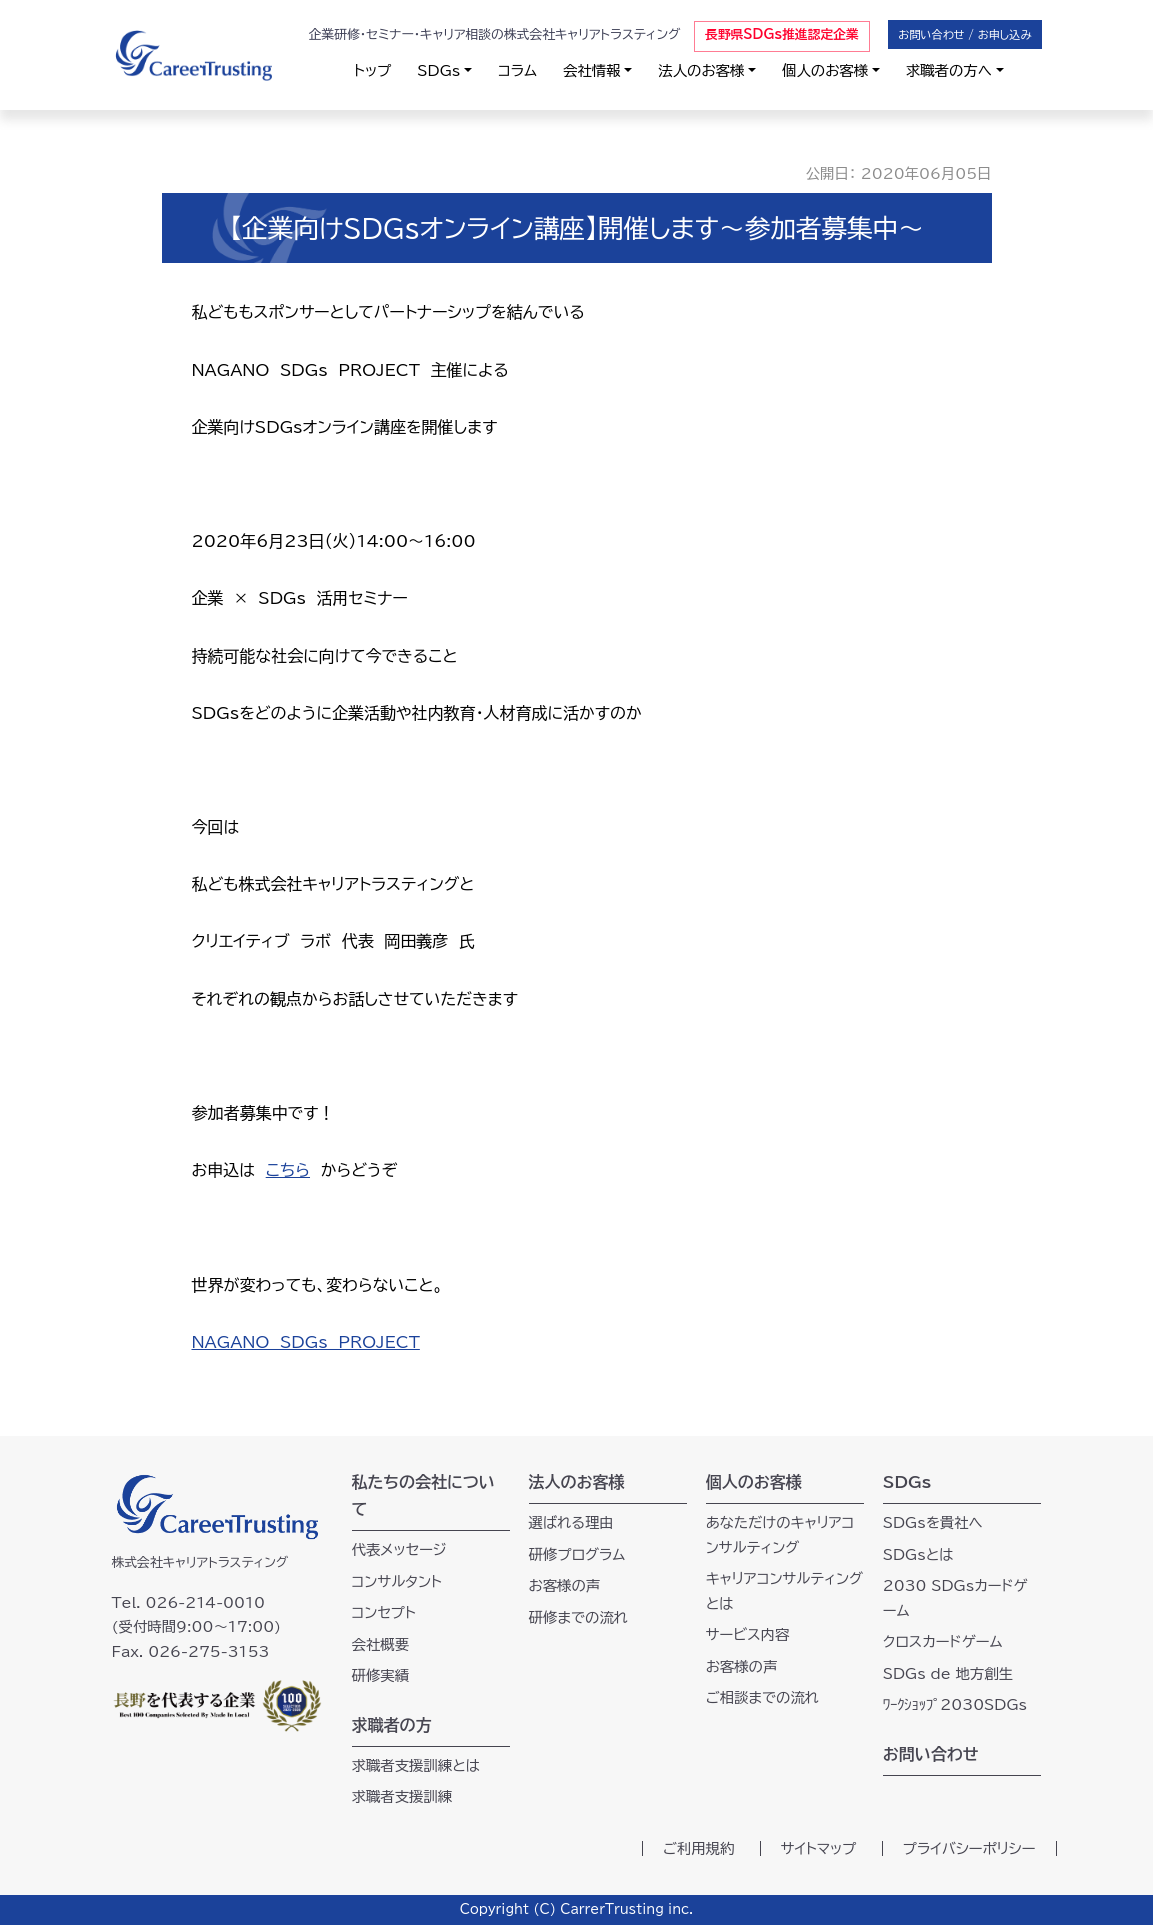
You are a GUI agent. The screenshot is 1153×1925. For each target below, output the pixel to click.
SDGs (438, 70)
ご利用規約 (699, 1848)
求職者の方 (392, 1725)
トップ (372, 70)
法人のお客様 (701, 70)
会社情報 (592, 70)
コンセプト (384, 1612)
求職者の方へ (949, 70)
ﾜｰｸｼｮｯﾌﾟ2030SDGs (955, 1704)
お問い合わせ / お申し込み (964, 34)
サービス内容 (748, 1634)
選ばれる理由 (571, 1522)
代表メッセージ (399, 1549)
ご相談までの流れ (762, 1697)
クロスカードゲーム (943, 1641)
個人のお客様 (825, 70)
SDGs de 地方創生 (948, 1673)
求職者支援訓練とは (416, 1765)
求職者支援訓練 (402, 1796)
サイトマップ (819, 1848)
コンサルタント (397, 1581)
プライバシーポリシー (969, 1848)
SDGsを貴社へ (933, 1522)
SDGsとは (918, 1554)
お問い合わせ (931, 1754)
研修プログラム (577, 1554)
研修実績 (381, 1675)
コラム (517, 70)
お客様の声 (565, 1585)
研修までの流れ (578, 1617)
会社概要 (381, 1644)
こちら (288, 1170)
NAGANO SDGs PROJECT (306, 1342)
